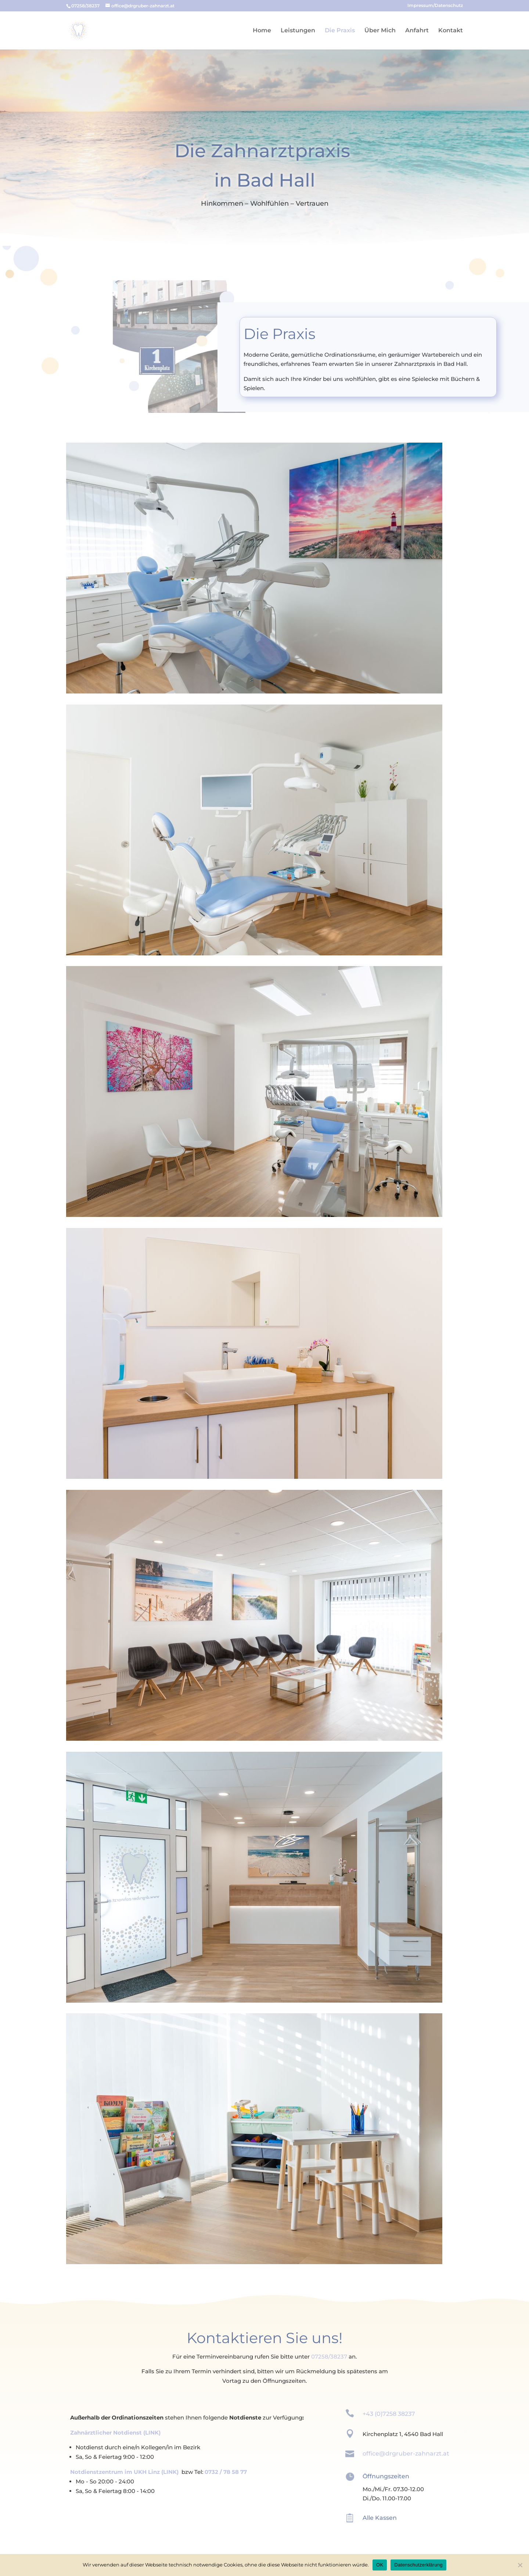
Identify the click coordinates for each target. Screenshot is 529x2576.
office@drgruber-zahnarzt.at (406, 2453)
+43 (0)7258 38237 (389, 2413)
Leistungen (298, 31)
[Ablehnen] (519, 2565)
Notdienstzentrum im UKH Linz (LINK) (124, 2471)
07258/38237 (329, 2356)
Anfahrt (417, 31)
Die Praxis (340, 31)
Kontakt (450, 31)
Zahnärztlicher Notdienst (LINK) (115, 2432)
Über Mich (380, 31)
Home (262, 31)
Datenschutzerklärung (418, 2565)
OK (379, 2565)
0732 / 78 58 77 (226, 2471)
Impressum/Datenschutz (435, 5)
